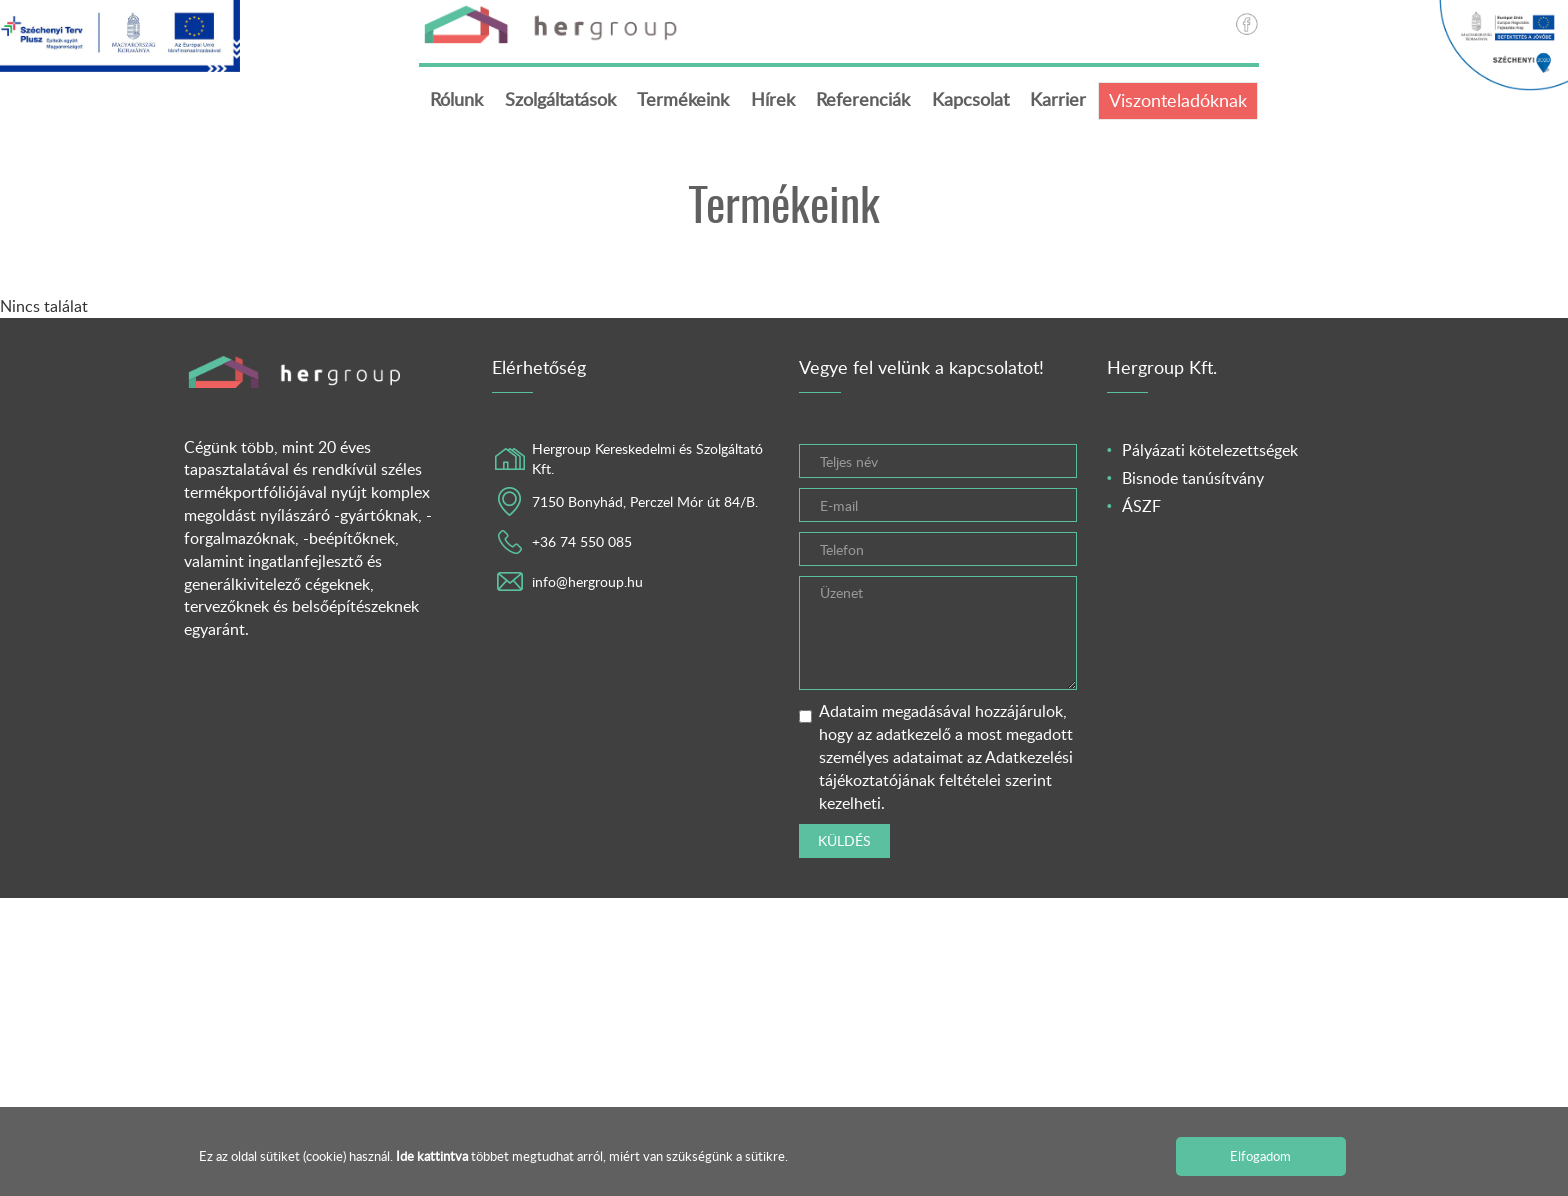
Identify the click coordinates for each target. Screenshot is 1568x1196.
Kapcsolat (970, 99)
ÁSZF (1141, 506)
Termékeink (683, 99)
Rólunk (456, 99)
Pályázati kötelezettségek (1210, 451)
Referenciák (863, 99)
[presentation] (1150, 826)
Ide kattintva (433, 1156)
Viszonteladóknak (1178, 100)
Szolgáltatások (560, 99)
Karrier (1058, 99)
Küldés (844, 842)
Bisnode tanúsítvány (1193, 478)
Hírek (773, 99)
